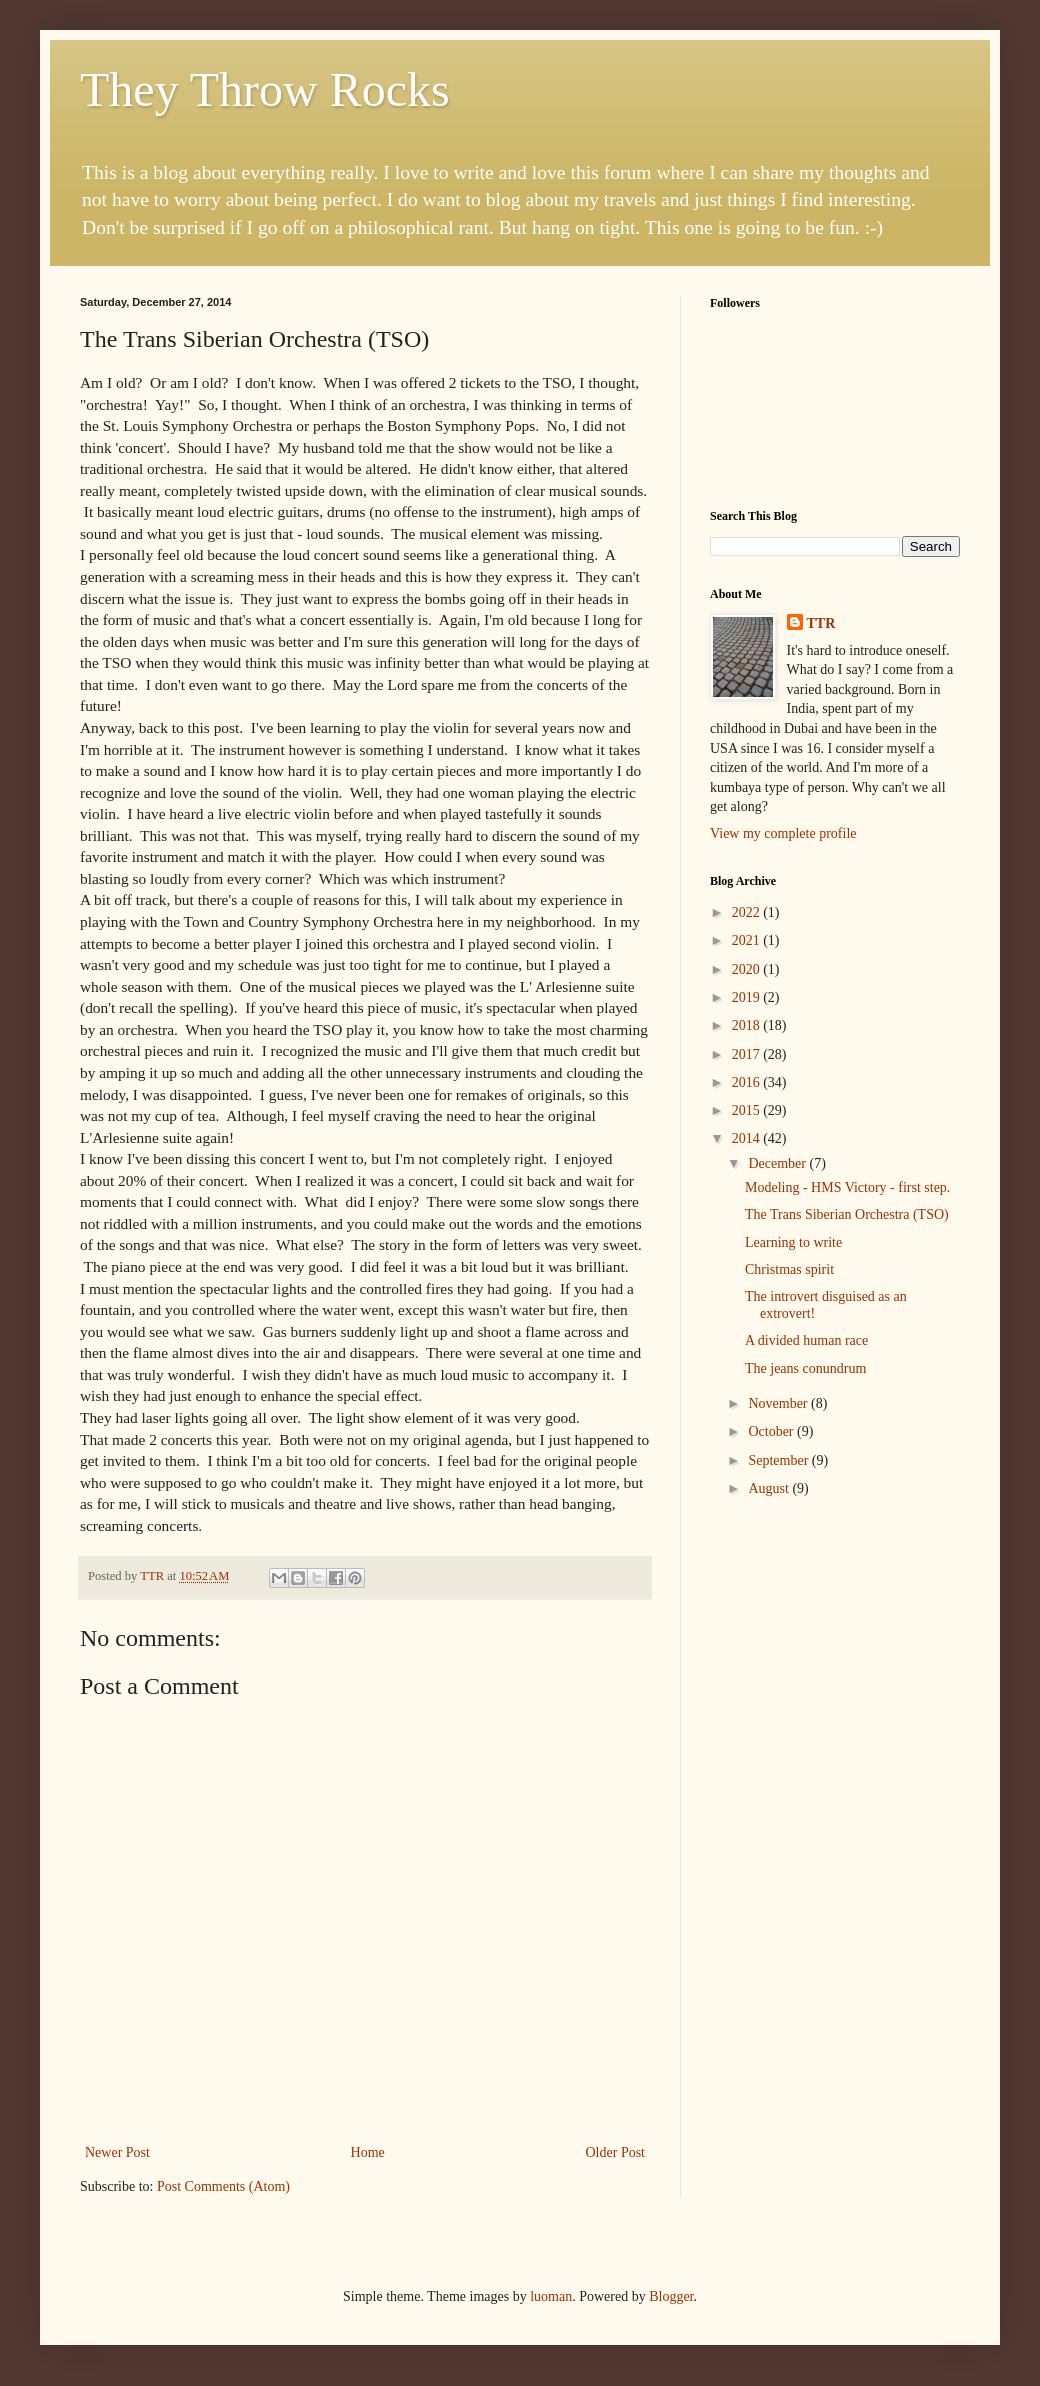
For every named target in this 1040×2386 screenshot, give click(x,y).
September (779, 1460)
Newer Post (117, 2152)
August (770, 1488)
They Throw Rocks (265, 89)
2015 (748, 1110)
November (779, 1403)
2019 (748, 997)
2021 (748, 940)
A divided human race (806, 1340)
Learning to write (793, 1242)
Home (368, 2152)
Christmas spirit (789, 1269)
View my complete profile (783, 833)
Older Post (616, 2152)
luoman (551, 2296)
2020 (748, 969)
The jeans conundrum (805, 1368)
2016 (748, 1082)
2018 (748, 1025)
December (778, 1163)
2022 (748, 912)
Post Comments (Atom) (223, 2186)
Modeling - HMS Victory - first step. (847, 1187)
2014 (748, 1138)
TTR (821, 623)
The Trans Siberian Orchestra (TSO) (847, 1214)
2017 (748, 1054)
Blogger (671, 2296)
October (772, 1431)
